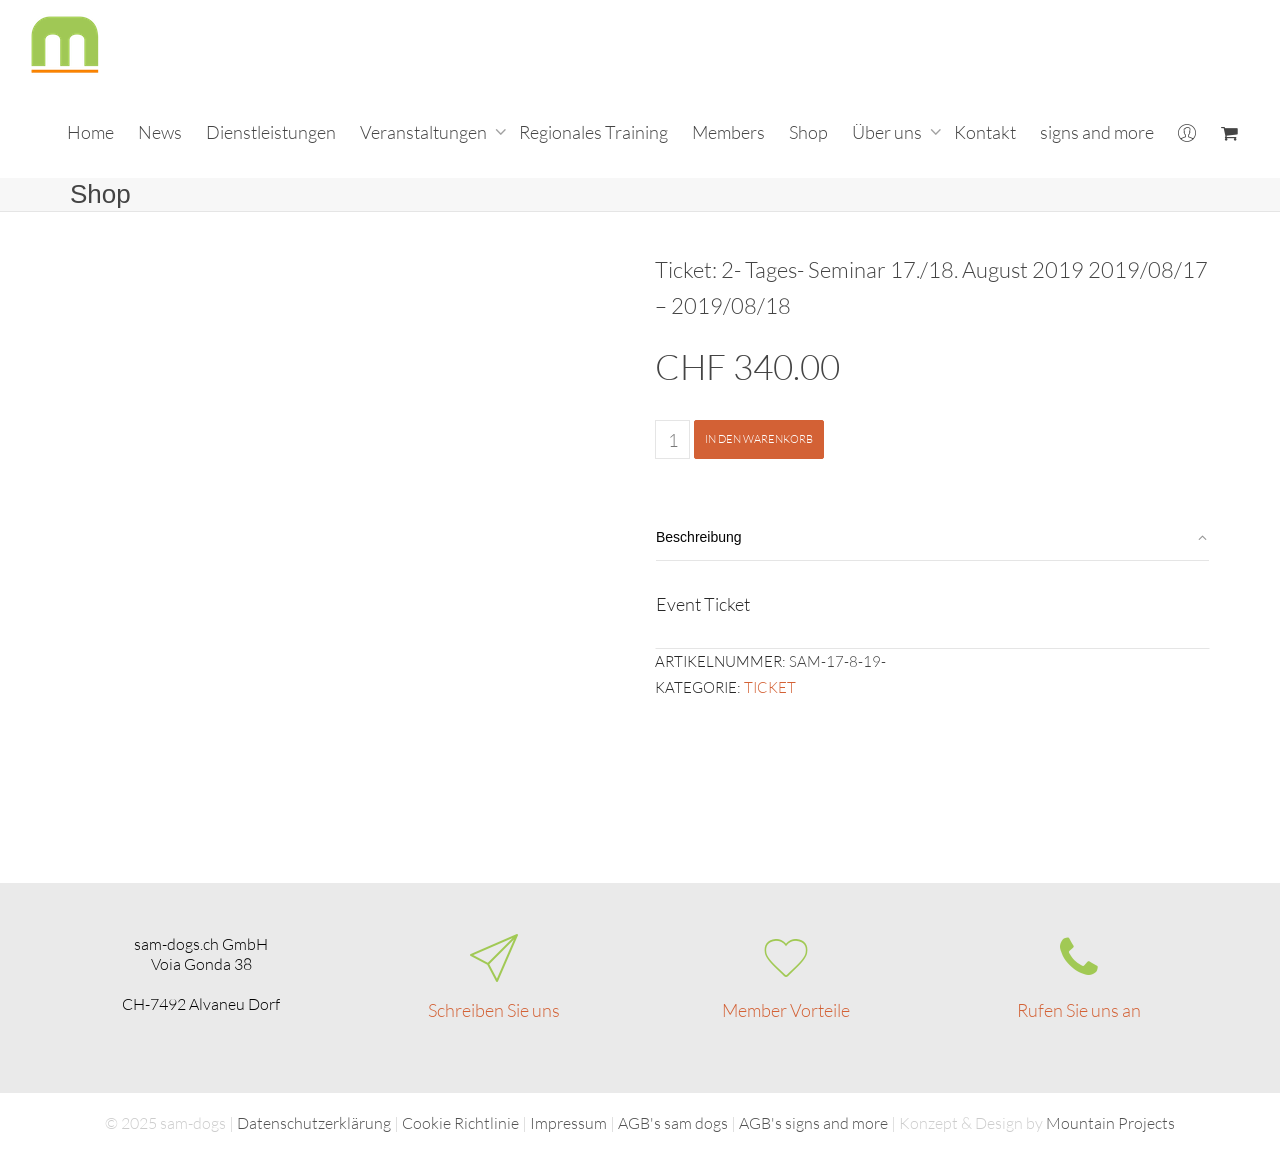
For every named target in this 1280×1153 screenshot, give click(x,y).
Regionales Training (593, 132)
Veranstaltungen (425, 132)
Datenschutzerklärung (314, 1123)
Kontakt (985, 132)
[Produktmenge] (672, 439)
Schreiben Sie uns (494, 1010)
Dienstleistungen (271, 132)
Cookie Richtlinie (460, 1123)
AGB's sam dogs (673, 1123)
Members (728, 132)
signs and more (1097, 132)
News (160, 132)
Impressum (568, 1123)
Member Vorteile (786, 1010)
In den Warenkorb (759, 439)
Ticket (770, 687)
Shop (808, 132)
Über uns (888, 132)
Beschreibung (699, 537)
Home (90, 132)
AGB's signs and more (813, 1123)
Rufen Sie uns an (1079, 1010)
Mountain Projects (1110, 1123)
